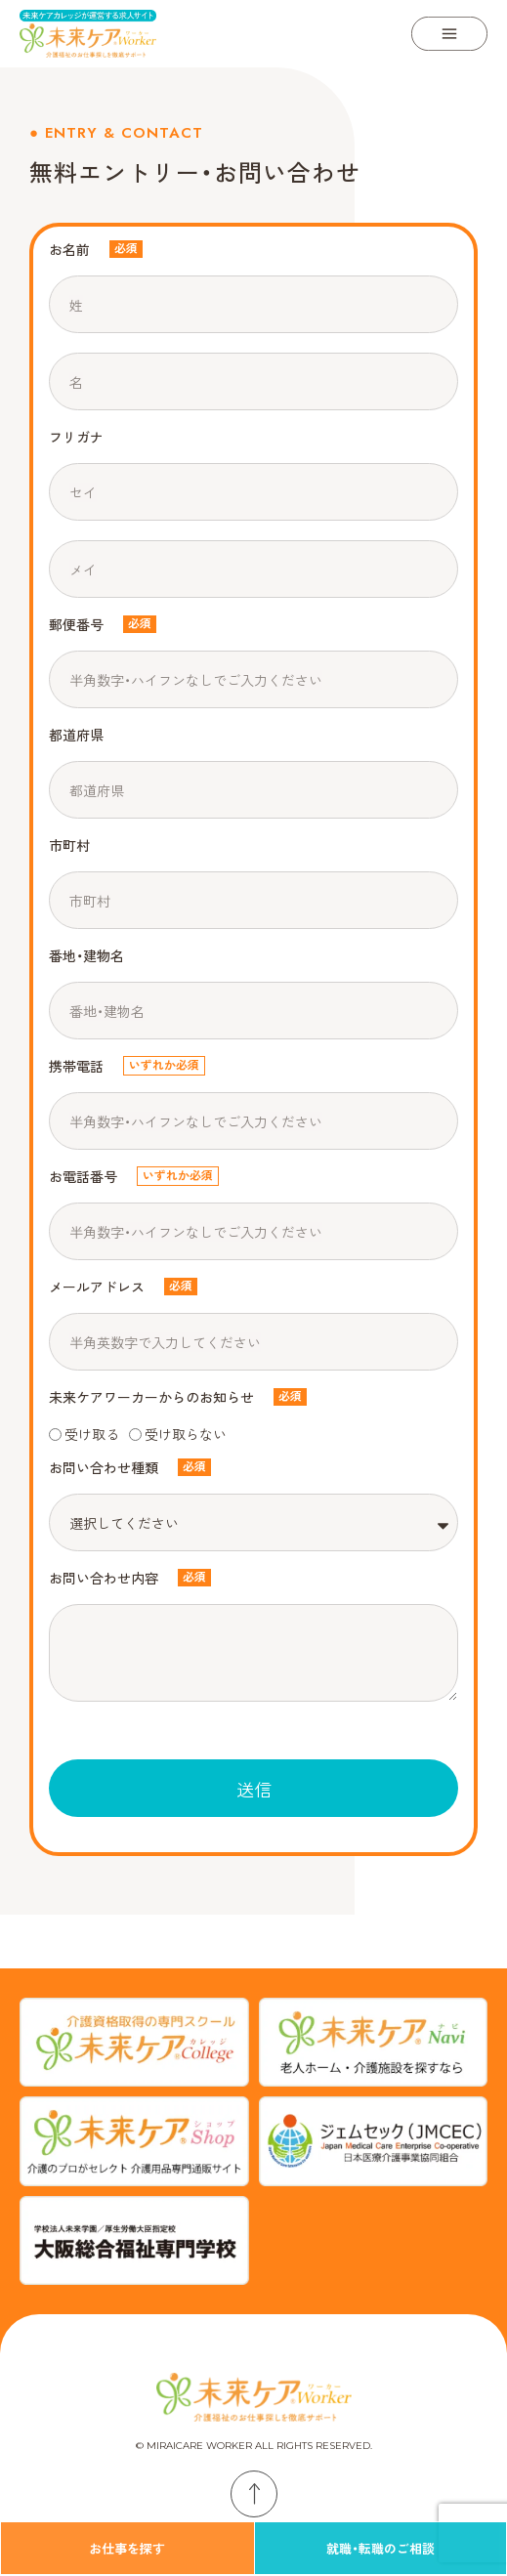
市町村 (69, 845)
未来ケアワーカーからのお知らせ (151, 1397)
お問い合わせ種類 (103, 1467)
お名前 (69, 249)
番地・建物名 (86, 955)
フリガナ (76, 436)
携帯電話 (76, 1066)
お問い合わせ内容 (103, 1577)
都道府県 (76, 734)
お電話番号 (83, 1176)
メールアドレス (97, 1286)
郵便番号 (76, 624)
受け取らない (186, 1434)
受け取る (91, 1434)
